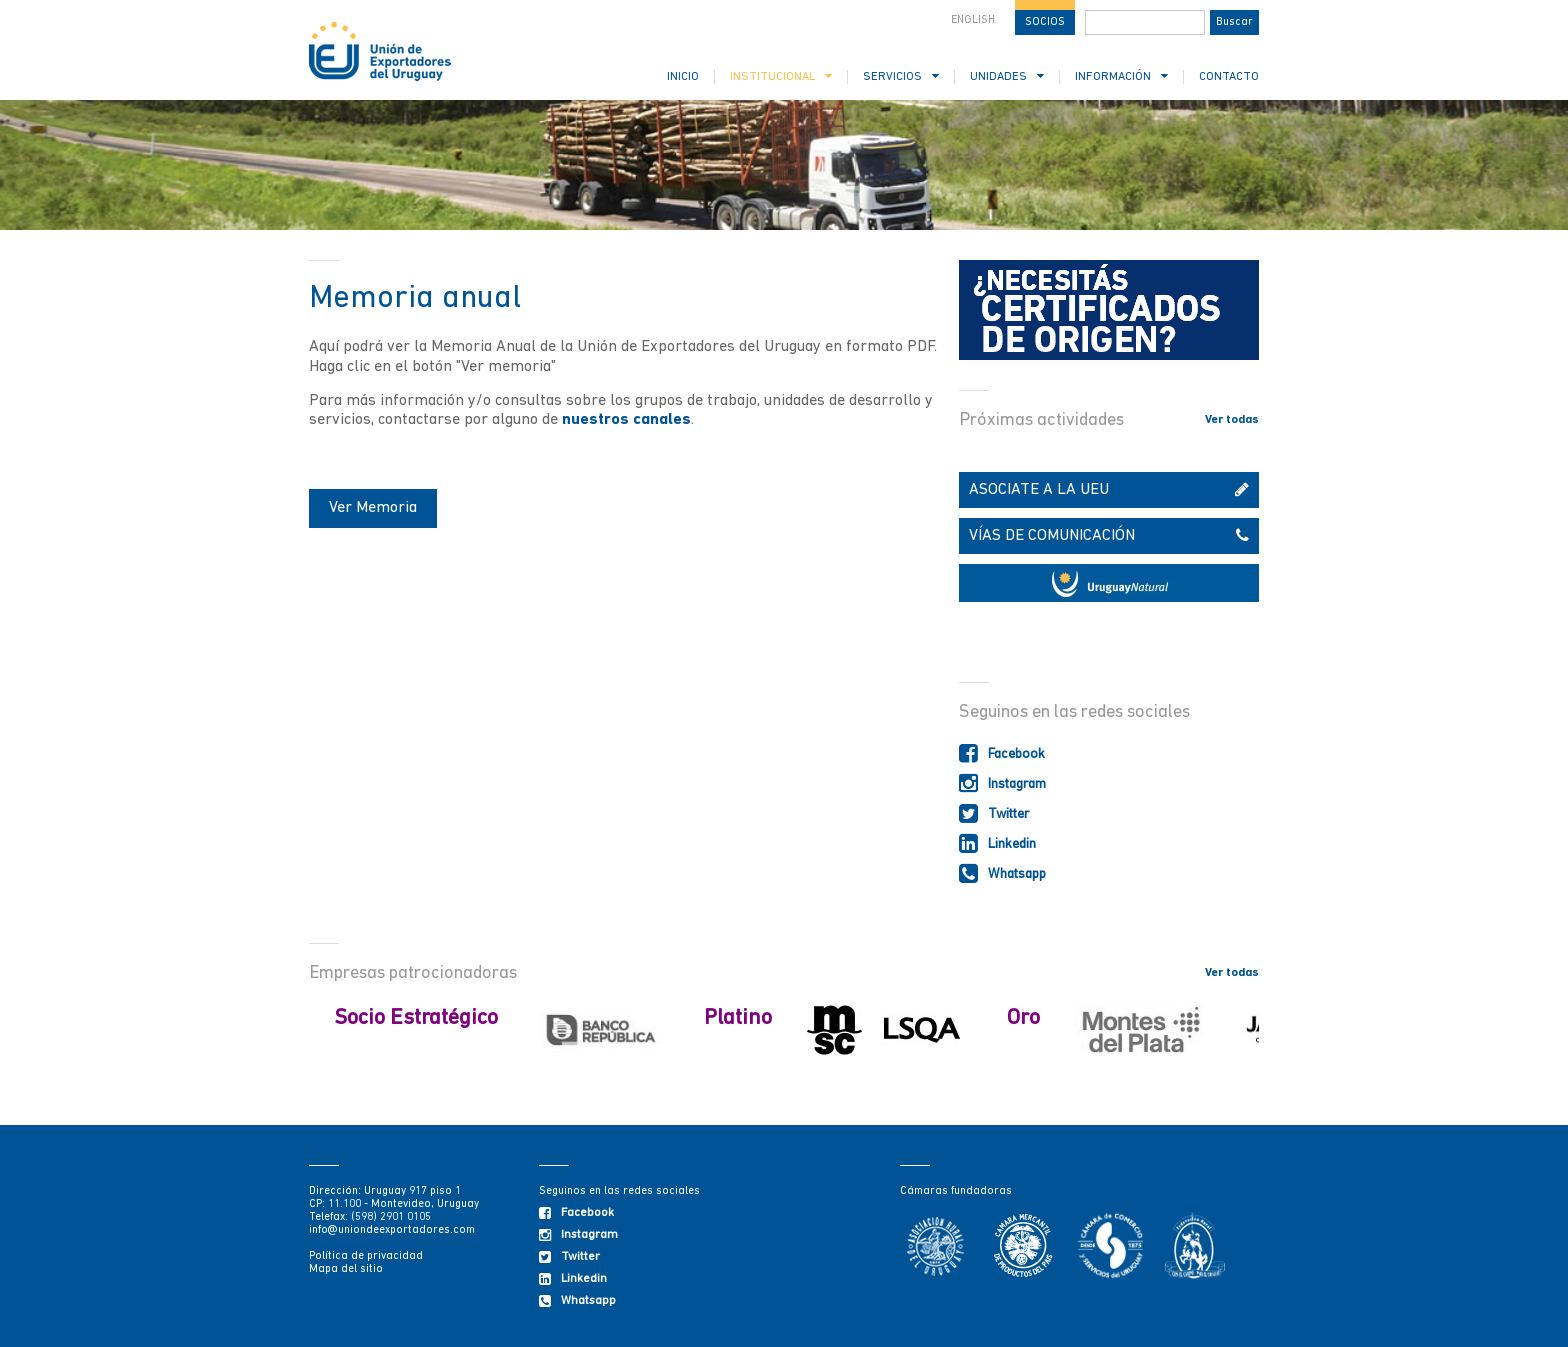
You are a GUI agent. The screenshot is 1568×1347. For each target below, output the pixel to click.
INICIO (683, 77)
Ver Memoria (373, 508)
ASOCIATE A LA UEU (1109, 490)
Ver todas (1232, 420)
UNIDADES (1007, 76)
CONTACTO (1229, 77)
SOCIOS (1045, 22)
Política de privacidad (366, 1256)
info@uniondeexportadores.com (392, 1230)
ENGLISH (973, 20)
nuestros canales (626, 420)
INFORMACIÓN (1121, 76)
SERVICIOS (901, 76)
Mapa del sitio (346, 1269)
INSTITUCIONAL (781, 76)
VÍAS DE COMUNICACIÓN (1109, 536)
